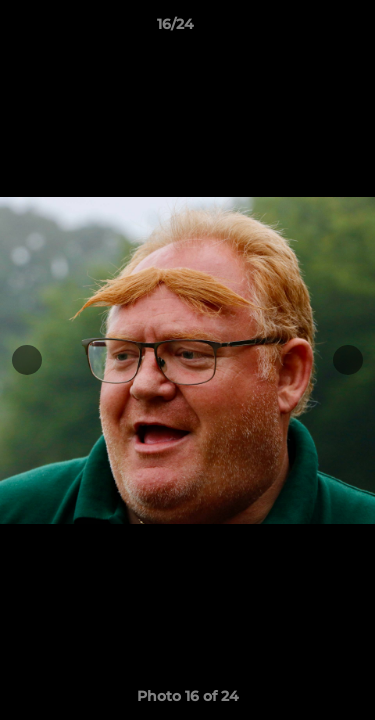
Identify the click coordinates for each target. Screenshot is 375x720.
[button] (303, 29)
